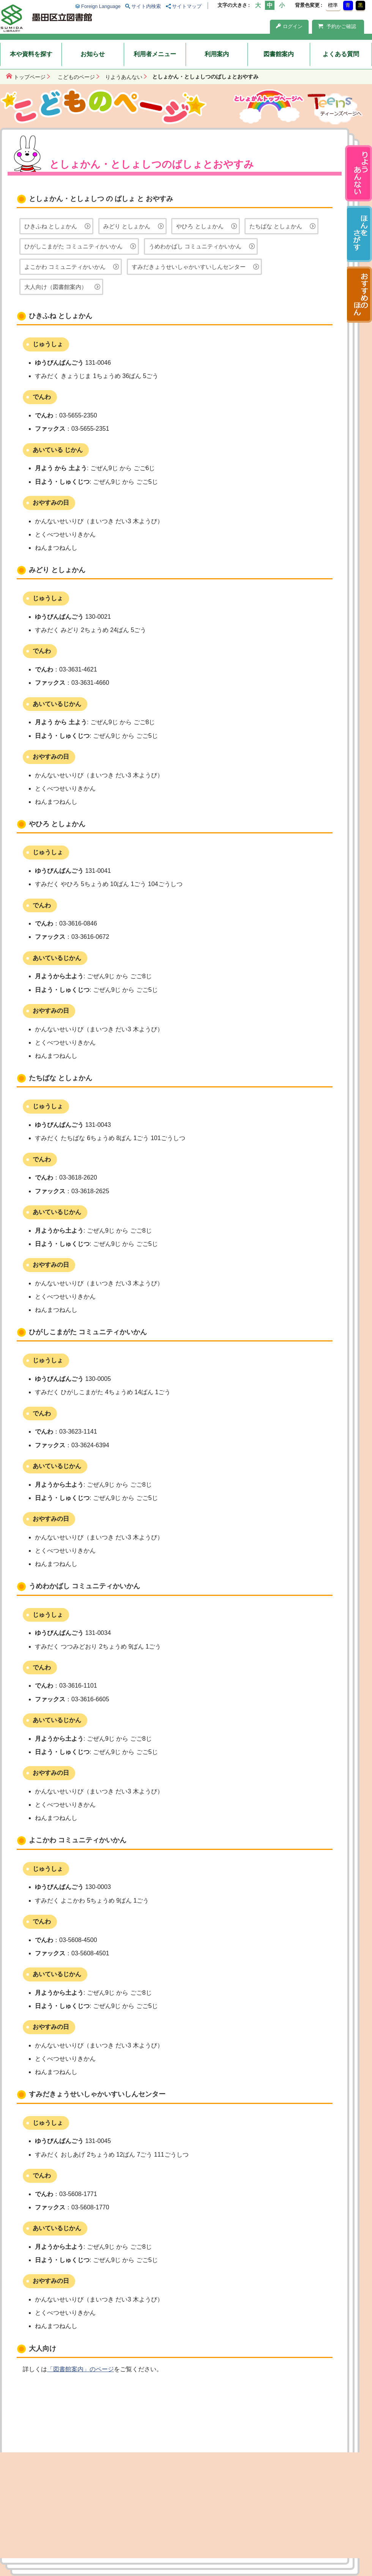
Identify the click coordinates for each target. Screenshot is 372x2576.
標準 (333, 5)
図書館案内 (278, 54)
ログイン (289, 26)
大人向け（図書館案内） (55, 287)
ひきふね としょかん (50, 226)
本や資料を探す (31, 54)
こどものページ (76, 77)
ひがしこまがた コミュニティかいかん (73, 246)
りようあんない (123, 77)
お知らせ (92, 54)
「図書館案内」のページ (80, 2369)
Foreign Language (101, 6)
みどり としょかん (126, 226)
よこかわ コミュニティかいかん (65, 267)
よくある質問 (341, 54)
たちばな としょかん (275, 226)
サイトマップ (187, 6)
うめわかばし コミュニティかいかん (195, 246)
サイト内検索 (146, 6)
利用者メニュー (155, 54)
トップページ (30, 77)
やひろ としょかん (199, 226)
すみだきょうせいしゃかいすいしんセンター (189, 267)
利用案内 (217, 54)
